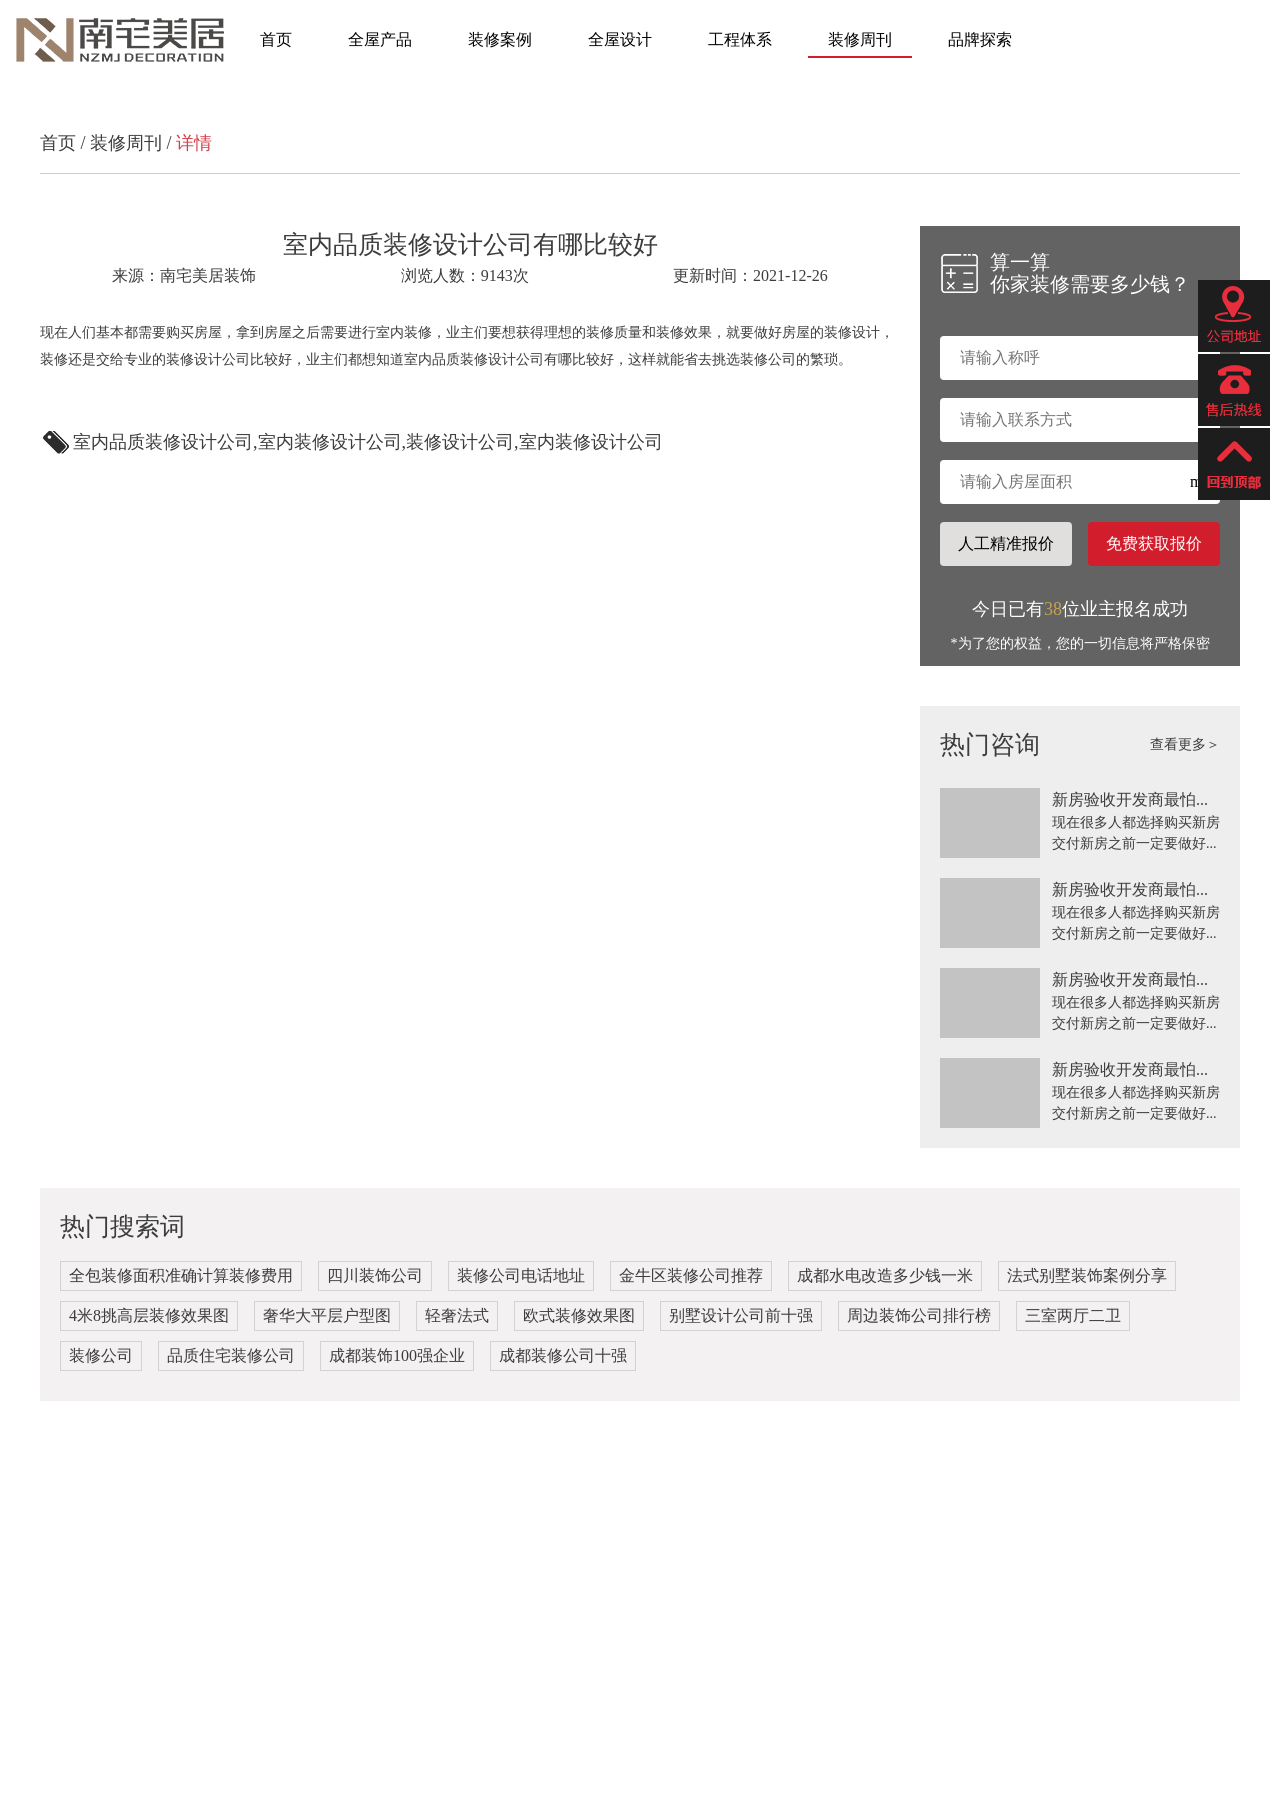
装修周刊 (860, 39)
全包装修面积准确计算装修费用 (181, 1275)
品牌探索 (980, 39)
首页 (276, 39)
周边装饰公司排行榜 (919, 1315)
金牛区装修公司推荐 (691, 1275)
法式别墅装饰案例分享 (1087, 1275)
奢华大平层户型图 (327, 1315)
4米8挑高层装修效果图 (149, 1315)
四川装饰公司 (375, 1275)
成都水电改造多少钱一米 (885, 1275)
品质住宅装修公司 (231, 1355)
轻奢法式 (457, 1315)
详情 (194, 143)
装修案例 (500, 39)
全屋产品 (380, 39)
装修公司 (101, 1355)
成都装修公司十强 (563, 1355)
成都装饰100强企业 (397, 1355)
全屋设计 (620, 39)
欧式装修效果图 (579, 1315)
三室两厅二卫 (1073, 1315)
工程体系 (740, 39)
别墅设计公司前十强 (741, 1315)
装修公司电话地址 (521, 1275)
